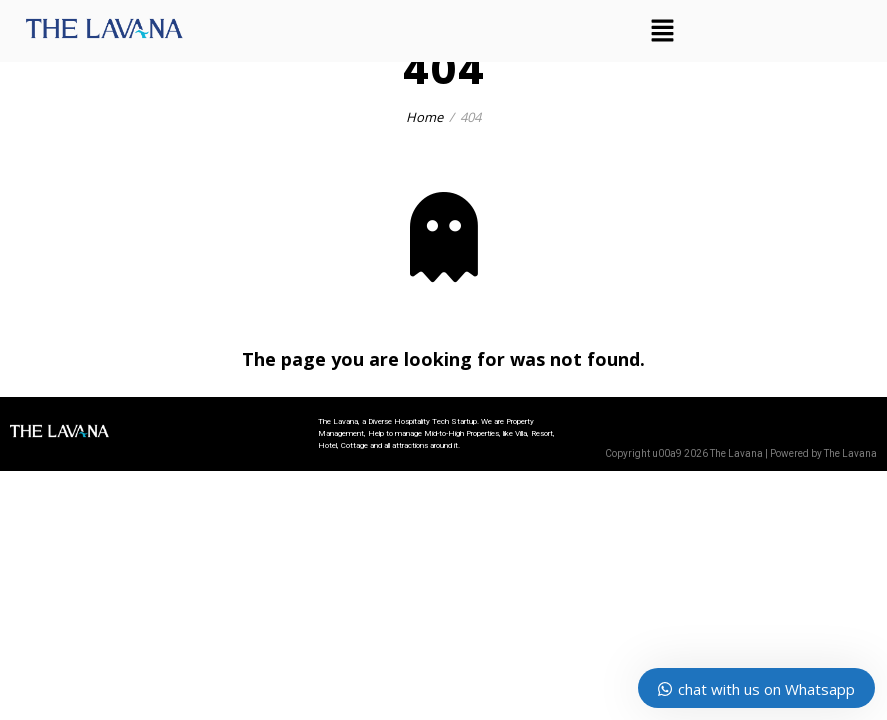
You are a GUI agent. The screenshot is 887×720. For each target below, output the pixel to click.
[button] (663, 31)
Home (424, 117)
